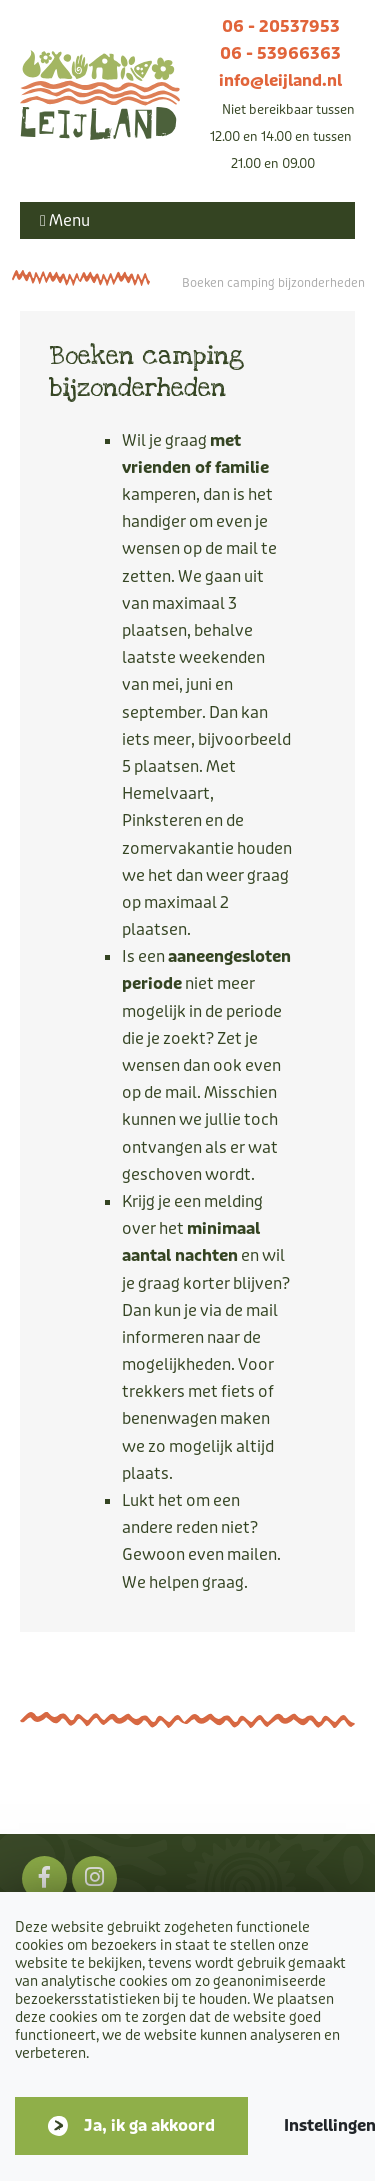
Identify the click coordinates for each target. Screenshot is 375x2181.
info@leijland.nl (280, 80)
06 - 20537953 (281, 26)
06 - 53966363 (280, 53)
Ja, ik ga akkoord (149, 2125)
